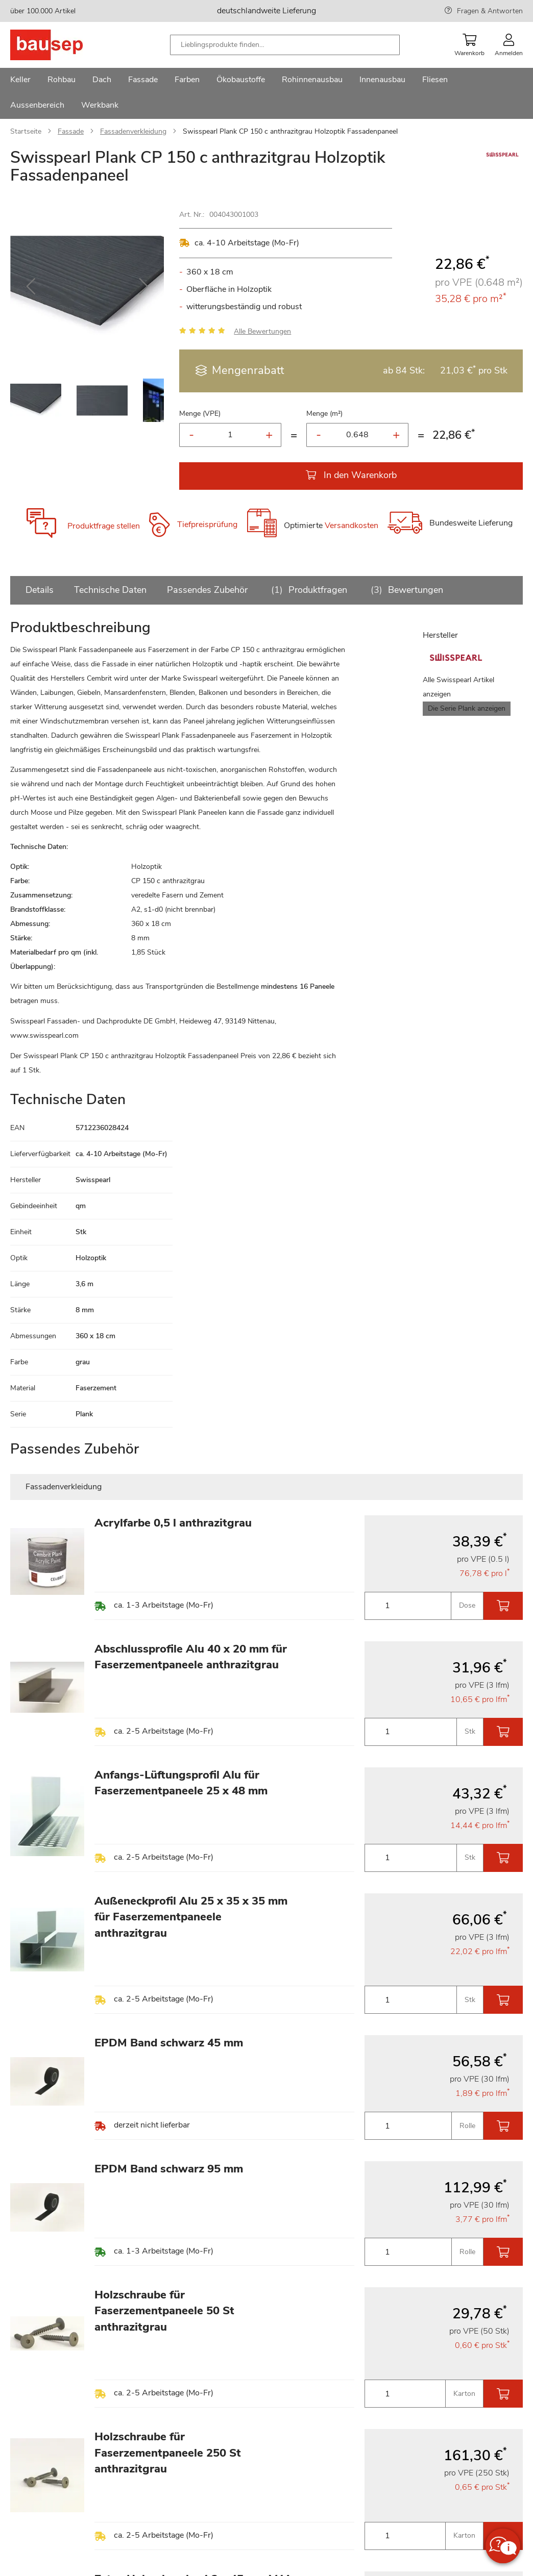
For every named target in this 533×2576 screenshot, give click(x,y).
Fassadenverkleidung (133, 131)
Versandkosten (351, 525)
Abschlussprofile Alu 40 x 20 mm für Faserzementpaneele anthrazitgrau (190, 1656)
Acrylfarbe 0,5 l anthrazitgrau (173, 1523)
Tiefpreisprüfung (207, 524)
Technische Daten (110, 590)
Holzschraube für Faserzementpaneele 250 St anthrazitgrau (167, 2453)
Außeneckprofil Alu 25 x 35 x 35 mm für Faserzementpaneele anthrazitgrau (190, 1917)
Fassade (71, 131)
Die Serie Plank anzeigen (466, 708)
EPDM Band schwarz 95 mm (168, 2169)
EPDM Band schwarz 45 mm (168, 2042)
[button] (30, 286)
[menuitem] (20, 80)
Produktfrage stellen (103, 526)
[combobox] (285, 45)
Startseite (25, 131)
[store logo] (62, 45)
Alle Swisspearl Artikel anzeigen (458, 687)
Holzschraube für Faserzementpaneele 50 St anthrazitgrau (164, 2311)
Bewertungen (405, 590)
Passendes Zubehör (207, 590)
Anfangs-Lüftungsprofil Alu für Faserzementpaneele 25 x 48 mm (181, 1782)
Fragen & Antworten (490, 11)
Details (40, 590)
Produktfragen (307, 590)
